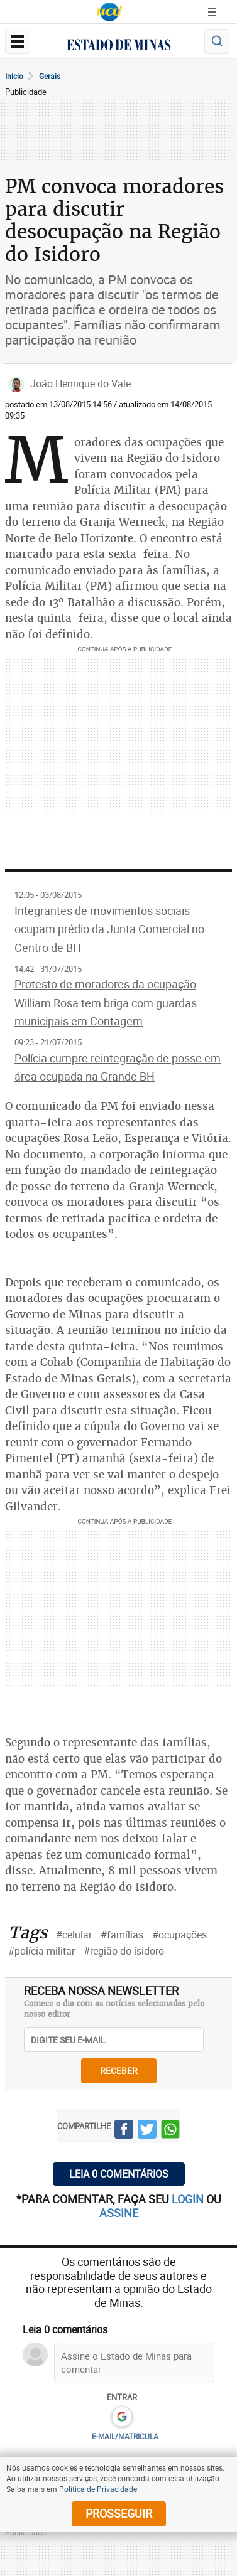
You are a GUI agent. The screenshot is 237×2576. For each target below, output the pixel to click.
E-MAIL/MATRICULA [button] (125, 2436)
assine (118, 2212)
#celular (74, 1935)
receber (119, 2070)
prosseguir (118, 2513)
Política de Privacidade (98, 2489)
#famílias (122, 1935)
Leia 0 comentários (118, 2174)
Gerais (49, 76)
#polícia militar (41, 1951)
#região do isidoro (124, 1951)
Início (14, 76)
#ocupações (179, 1935)
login (189, 2198)
